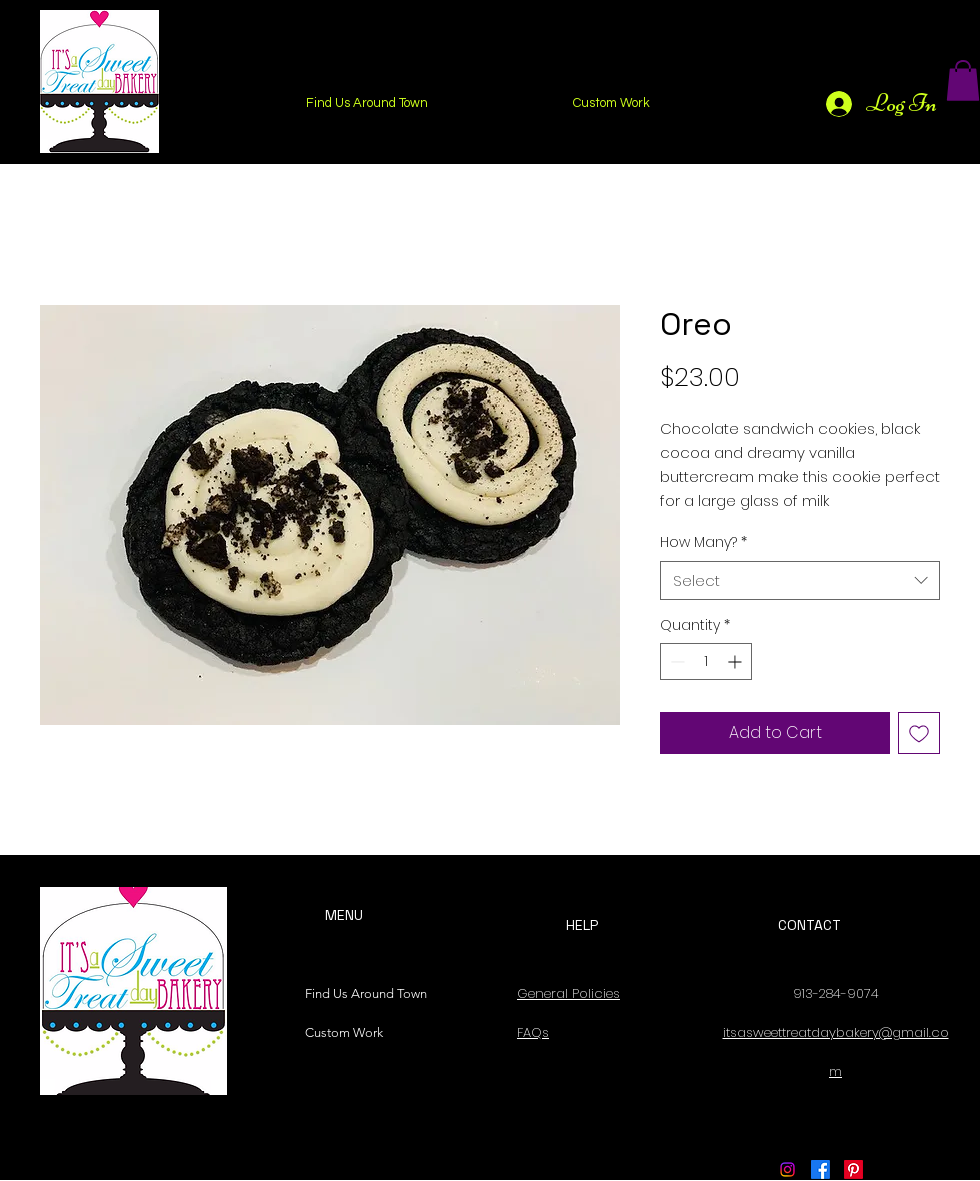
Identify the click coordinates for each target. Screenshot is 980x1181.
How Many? (703, 542)
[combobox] (800, 580)
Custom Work (344, 1032)
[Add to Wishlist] (919, 733)
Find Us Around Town (361, 993)
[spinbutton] (706, 661)
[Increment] (736, 661)
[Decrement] (675, 661)
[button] (963, 80)
